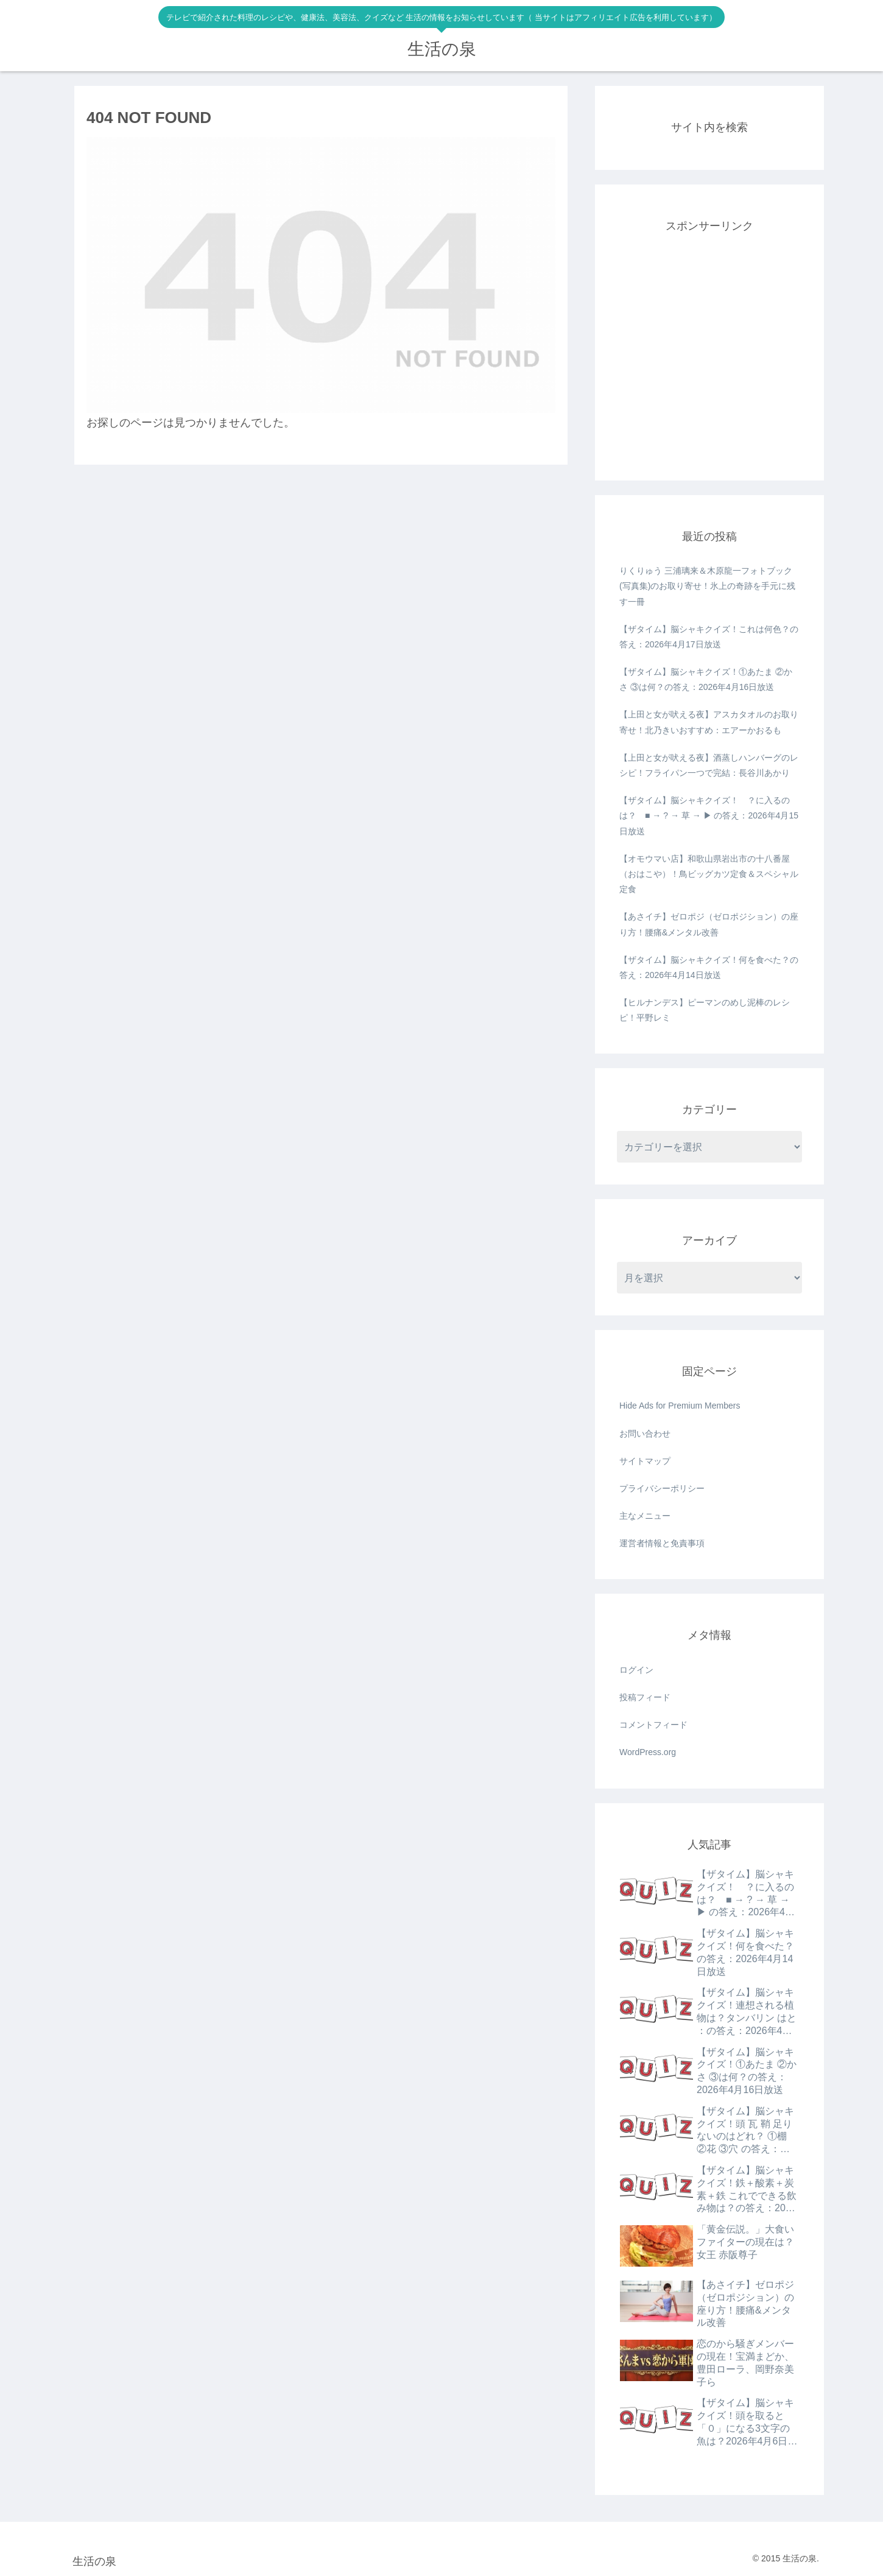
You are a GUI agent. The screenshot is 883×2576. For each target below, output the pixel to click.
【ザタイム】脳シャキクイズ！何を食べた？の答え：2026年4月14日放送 (708, 967)
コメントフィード (653, 1725)
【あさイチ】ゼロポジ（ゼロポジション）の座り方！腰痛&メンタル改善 (708, 924)
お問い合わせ (644, 1433)
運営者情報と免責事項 (662, 1543)
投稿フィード (644, 1697)
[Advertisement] (709, 362)
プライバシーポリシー (662, 1488)
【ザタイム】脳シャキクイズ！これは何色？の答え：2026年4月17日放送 (708, 636)
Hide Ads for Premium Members (679, 1405)
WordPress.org (647, 1752)
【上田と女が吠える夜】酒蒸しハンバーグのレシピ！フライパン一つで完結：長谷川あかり (708, 765)
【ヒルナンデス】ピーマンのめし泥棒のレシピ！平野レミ (704, 1010)
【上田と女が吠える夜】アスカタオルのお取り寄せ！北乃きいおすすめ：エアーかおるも (708, 721)
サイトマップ (644, 1461)
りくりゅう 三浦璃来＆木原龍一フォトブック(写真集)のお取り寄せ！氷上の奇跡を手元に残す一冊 (707, 586)
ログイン (636, 1670)
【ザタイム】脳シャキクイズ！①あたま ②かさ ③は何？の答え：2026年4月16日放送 (705, 679)
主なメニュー (644, 1516)
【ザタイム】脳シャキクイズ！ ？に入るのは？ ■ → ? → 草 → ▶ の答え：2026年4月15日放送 (708, 815)
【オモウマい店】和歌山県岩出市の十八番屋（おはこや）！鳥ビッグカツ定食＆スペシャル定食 (708, 874)
